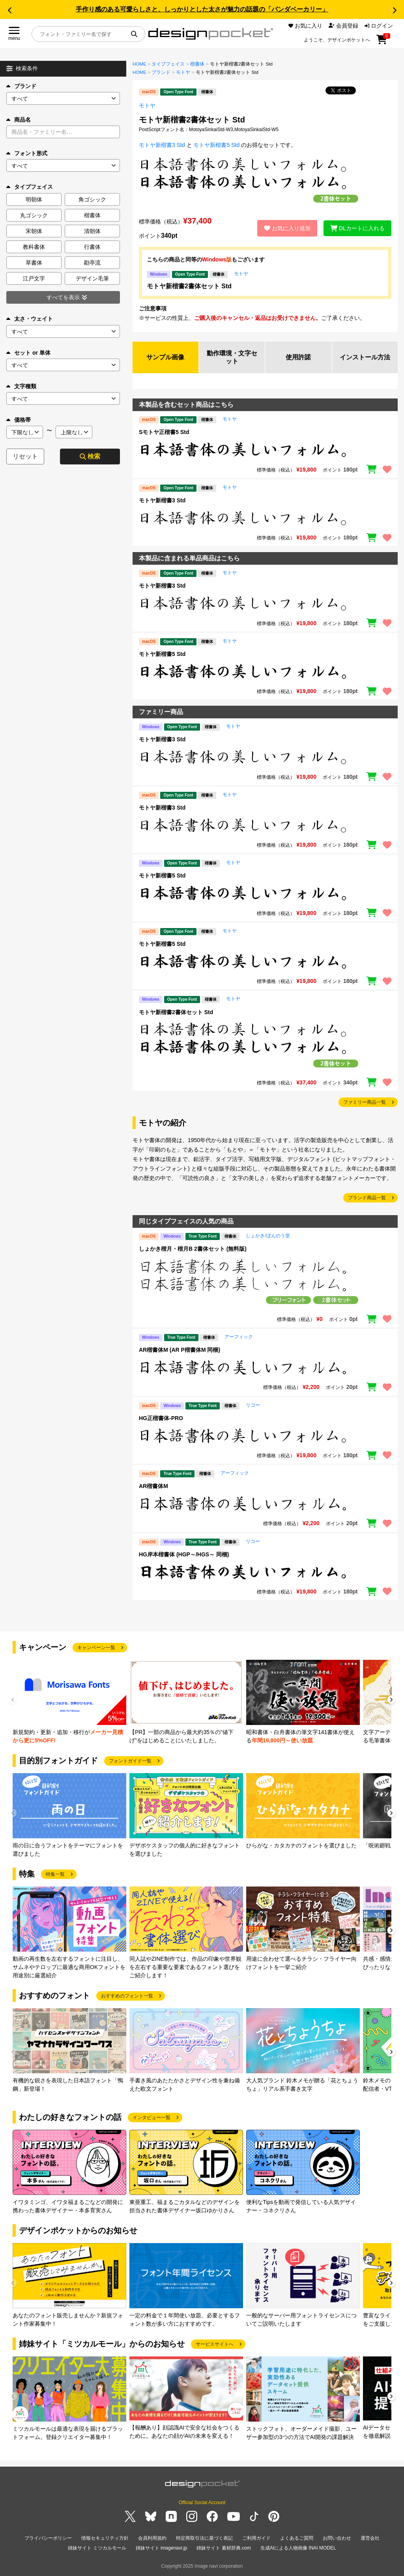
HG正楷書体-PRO (161, 1418)
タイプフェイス (168, 64)
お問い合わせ (337, 2538)
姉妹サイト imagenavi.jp (161, 2548)
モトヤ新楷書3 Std (162, 145)
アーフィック (238, 1337)
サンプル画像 (165, 357)
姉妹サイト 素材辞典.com (223, 2548)
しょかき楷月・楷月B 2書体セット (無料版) (193, 1249)
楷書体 (197, 64)
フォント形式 (26, 153)
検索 (90, 456)
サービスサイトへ (215, 2344)
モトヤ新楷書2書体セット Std (189, 286)
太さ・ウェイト (29, 319)
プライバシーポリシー (48, 2538)
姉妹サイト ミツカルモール (97, 2548)
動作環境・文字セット (232, 357)
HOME (139, 64)
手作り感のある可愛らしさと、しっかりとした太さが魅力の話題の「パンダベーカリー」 (202, 9)
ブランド (21, 86)
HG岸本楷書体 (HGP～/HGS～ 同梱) (184, 1554)
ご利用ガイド (256, 2538)
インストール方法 (365, 357)
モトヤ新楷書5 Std (216, 145)
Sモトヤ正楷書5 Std (164, 432)
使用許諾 (298, 357)
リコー (253, 1405)
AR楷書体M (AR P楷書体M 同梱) (179, 1350)
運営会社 (370, 2538)
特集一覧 (55, 1874)
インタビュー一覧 (151, 2117)
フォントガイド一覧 (130, 1761)
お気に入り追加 (287, 228)
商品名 (18, 119)
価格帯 (18, 420)
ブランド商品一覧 (367, 1198)
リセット (25, 456)
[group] (69, 1702)
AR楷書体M (153, 1486)
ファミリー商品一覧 (364, 1102)
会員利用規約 (152, 2538)
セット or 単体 (28, 352)
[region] (265, 449)
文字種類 (21, 386)
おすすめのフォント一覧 (127, 1996)
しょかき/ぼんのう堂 (268, 1235)
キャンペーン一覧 (96, 1647)
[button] (9, 10)
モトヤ (183, 72)
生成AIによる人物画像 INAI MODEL (298, 2548)
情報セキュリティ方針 (105, 2538)
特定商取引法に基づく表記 (204, 2538)
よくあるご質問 (296, 2538)
